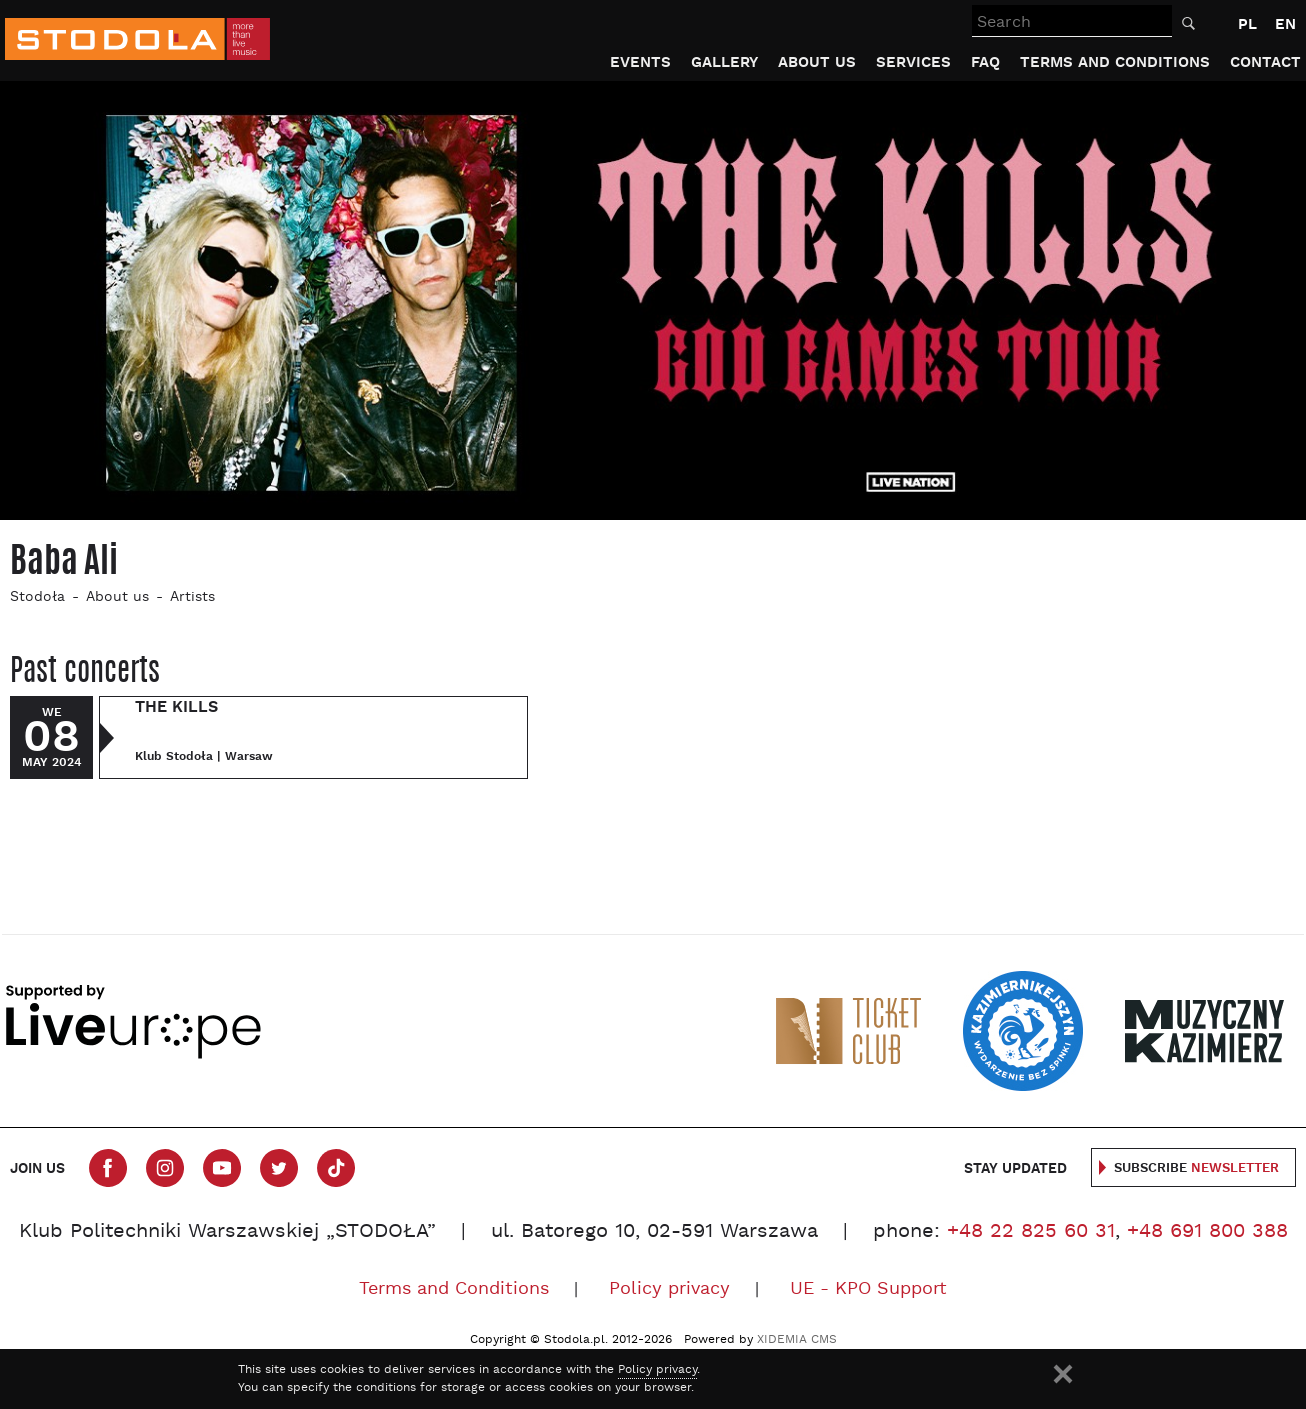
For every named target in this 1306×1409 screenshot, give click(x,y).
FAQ (985, 62)
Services (913, 62)
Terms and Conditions (1115, 62)
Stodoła (37, 597)
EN (1285, 24)
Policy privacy (669, 1289)
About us (817, 62)
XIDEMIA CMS (797, 1340)
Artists (192, 597)
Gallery (724, 62)
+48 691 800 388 (1207, 1232)
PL (1247, 24)
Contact (1265, 62)
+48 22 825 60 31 (1031, 1232)
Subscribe (1196, 1168)
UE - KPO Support (868, 1289)
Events (640, 62)
